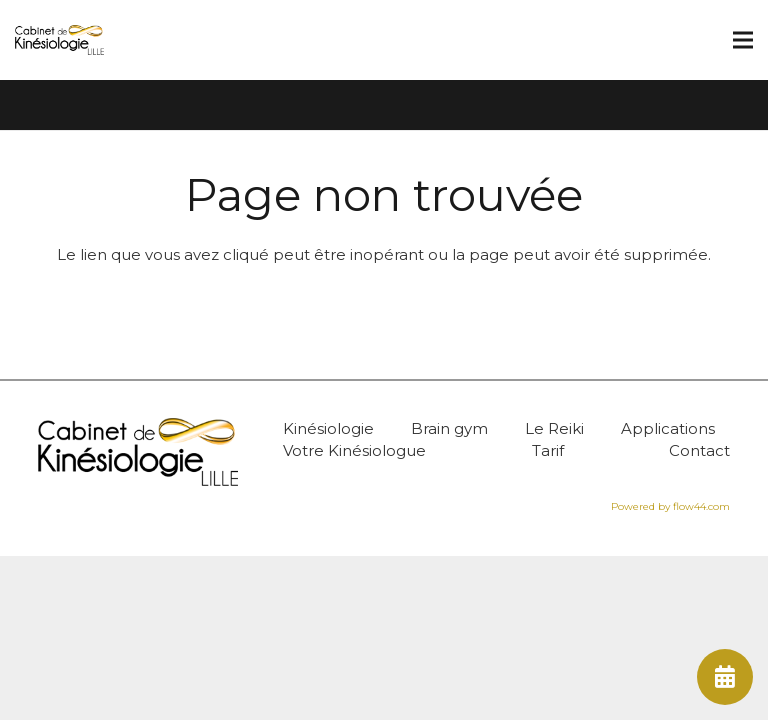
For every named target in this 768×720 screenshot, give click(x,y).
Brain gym (449, 428)
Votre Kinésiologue (354, 450)
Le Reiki (554, 428)
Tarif (548, 450)
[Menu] (743, 40)
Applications (668, 428)
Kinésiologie (328, 428)
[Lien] (59, 40)
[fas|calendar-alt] (725, 677)
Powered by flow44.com (670, 506)
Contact (699, 450)
